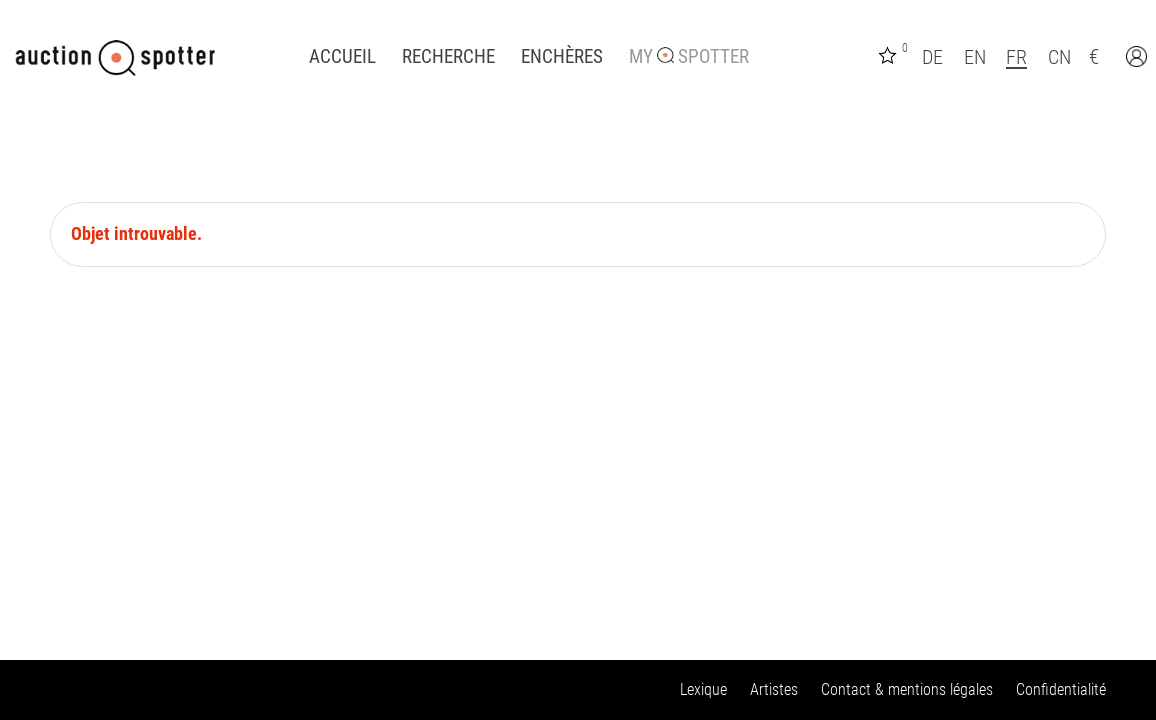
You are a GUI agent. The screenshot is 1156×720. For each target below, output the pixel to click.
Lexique (703, 689)
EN (975, 57)
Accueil (342, 57)
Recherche (448, 57)
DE (932, 57)
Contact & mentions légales (907, 689)
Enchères (562, 57)
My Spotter (689, 57)
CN (1059, 57)
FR (1016, 57)
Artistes (774, 689)
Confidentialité (1061, 689)
